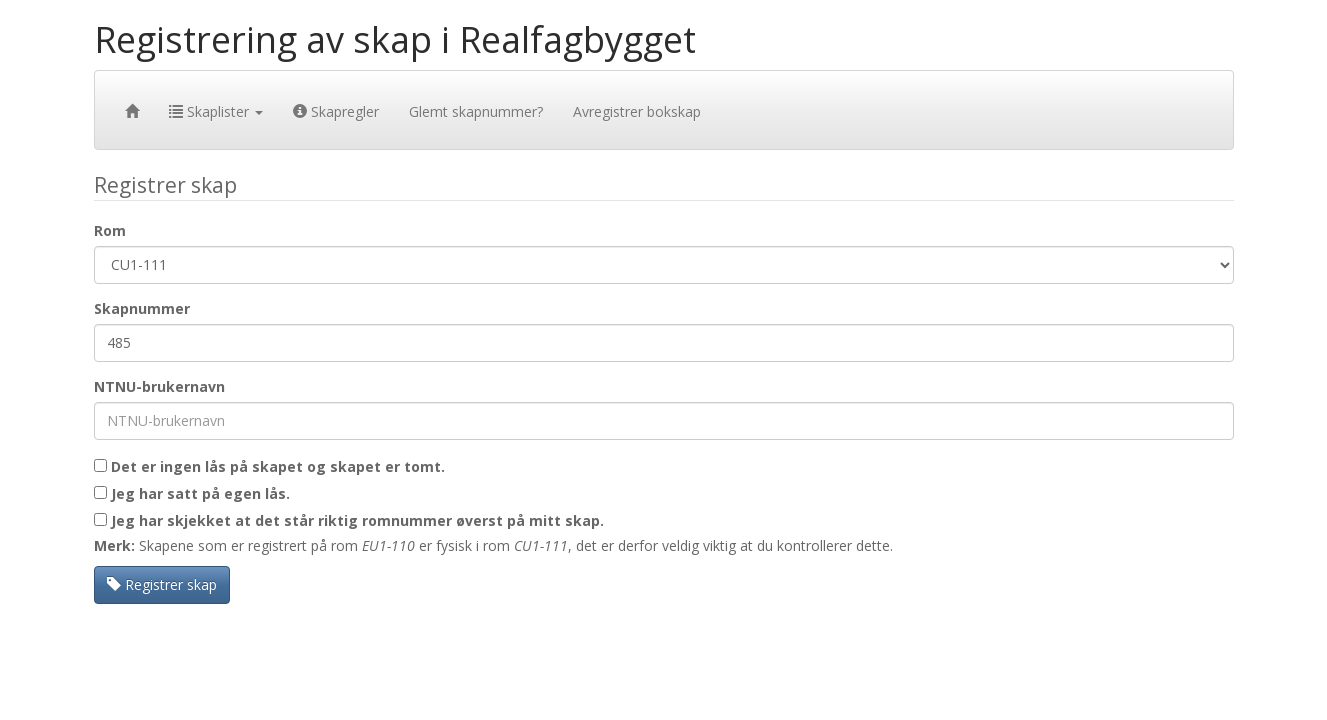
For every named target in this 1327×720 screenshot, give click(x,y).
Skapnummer (142, 308)
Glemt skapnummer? (476, 111)
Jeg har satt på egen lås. (192, 493)
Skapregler (336, 111)
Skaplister (216, 111)
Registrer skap (162, 584)
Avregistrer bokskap (637, 111)
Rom (110, 230)
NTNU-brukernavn (159, 386)
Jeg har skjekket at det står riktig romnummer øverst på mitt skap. (349, 520)
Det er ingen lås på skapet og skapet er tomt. (269, 466)
